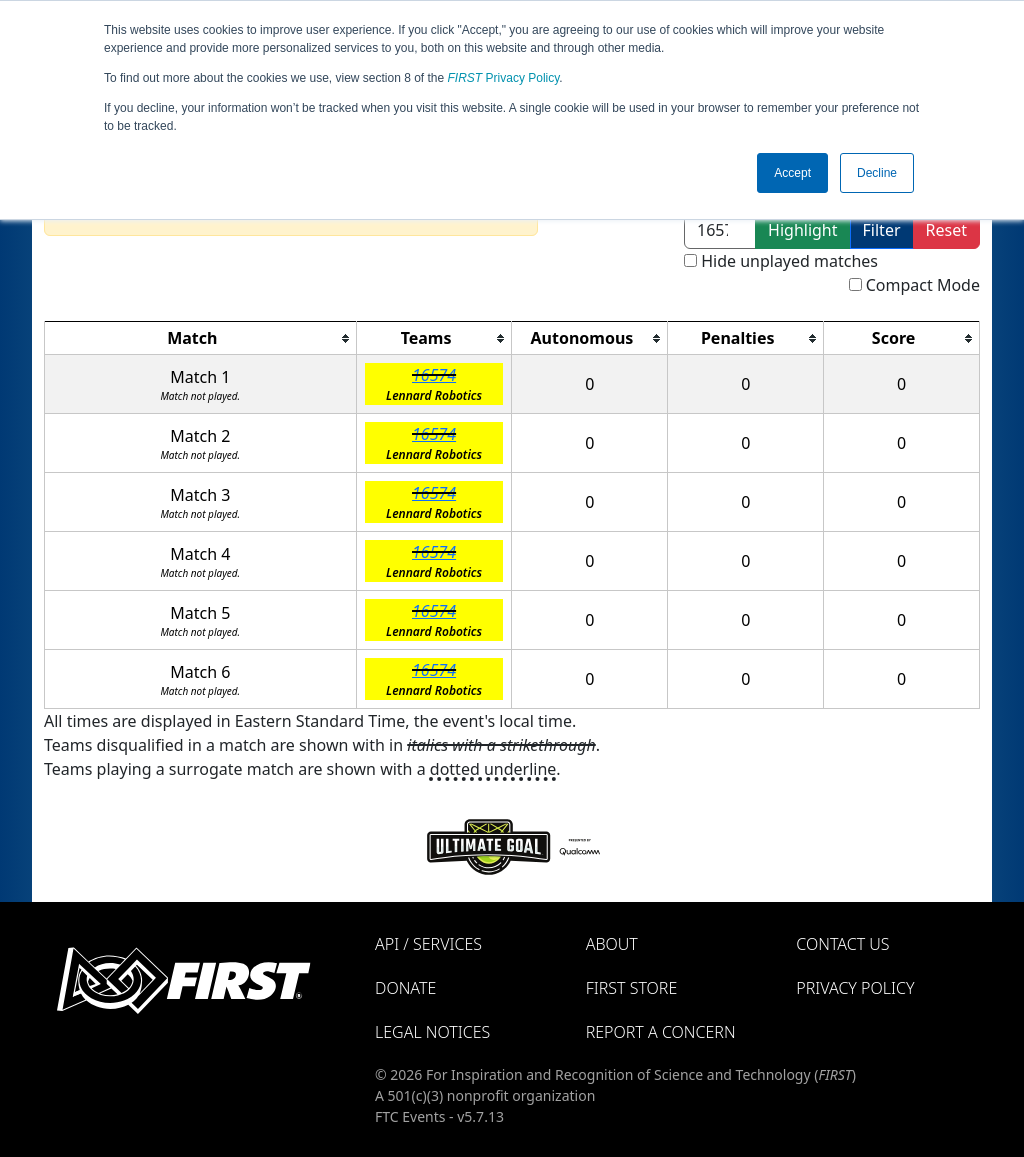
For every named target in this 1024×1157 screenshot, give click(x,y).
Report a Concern (661, 1032)
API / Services (428, 944)
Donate (405, 988)
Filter (882, 230)
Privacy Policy (504, 78)
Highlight (802, 230)
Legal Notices (432, 1032)
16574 (434, 375)
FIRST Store (632, 988)
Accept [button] (792, 173)
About (612, 944)
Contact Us (842, 944)
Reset (946, 230)
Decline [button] (877, 173)
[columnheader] (201, 338)
